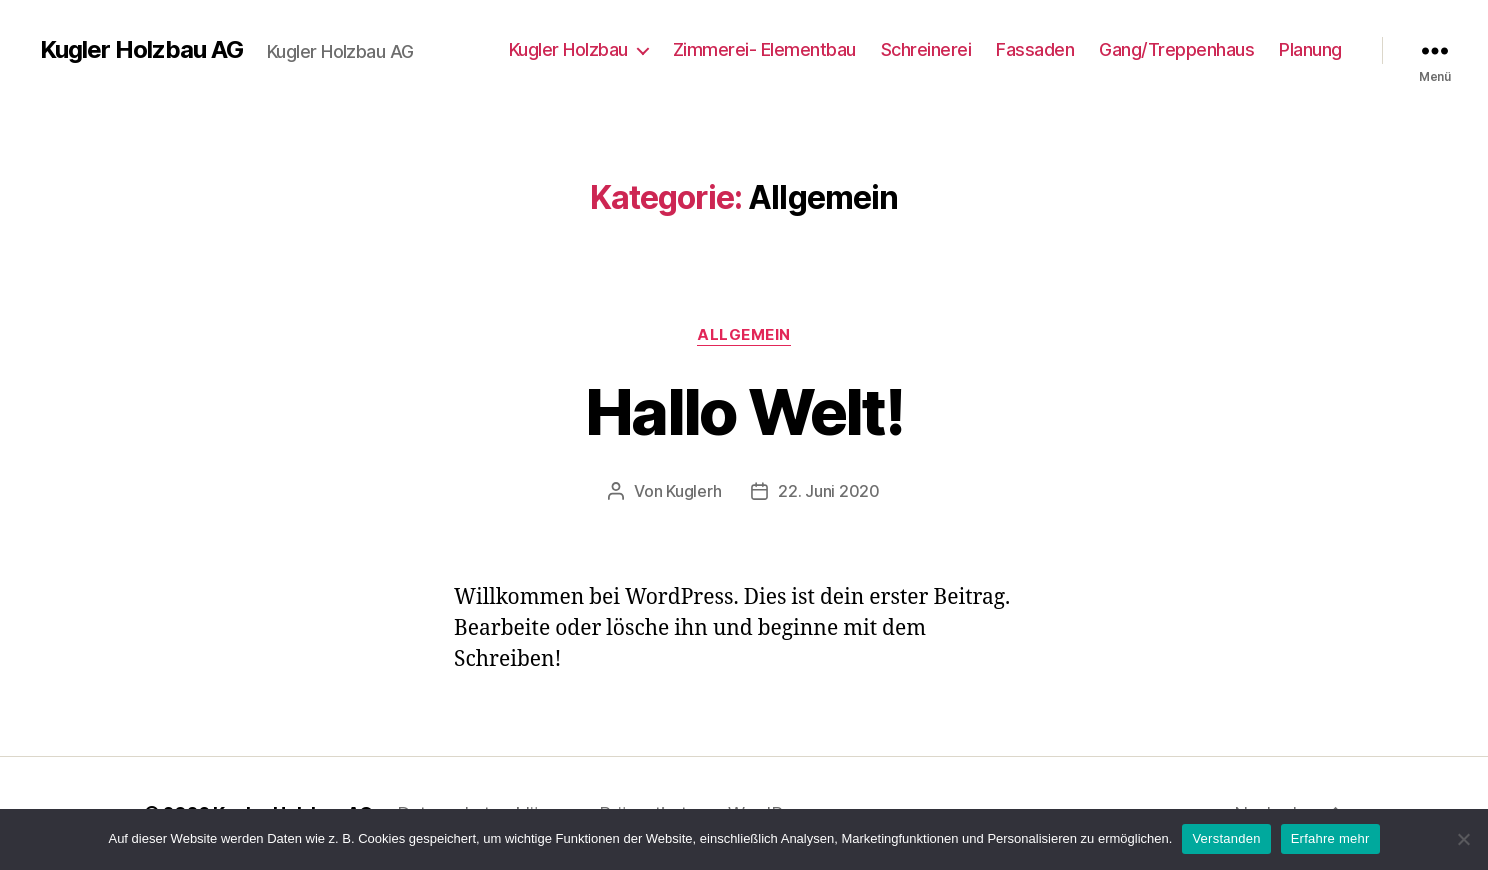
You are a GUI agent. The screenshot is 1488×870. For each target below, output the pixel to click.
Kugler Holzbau (568, 49)
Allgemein (744, 335)
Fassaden (1035, 49)
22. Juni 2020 (829, 491)
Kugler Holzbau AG (141, 50)
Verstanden (1226, 838)
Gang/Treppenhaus (1176, 49)
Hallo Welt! (744, 411)
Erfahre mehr (1330, 838)
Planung (1310, 49)
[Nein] (1463, 839)
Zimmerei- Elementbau (764, 49)
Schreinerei (926, 49)
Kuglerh (693, 491)
